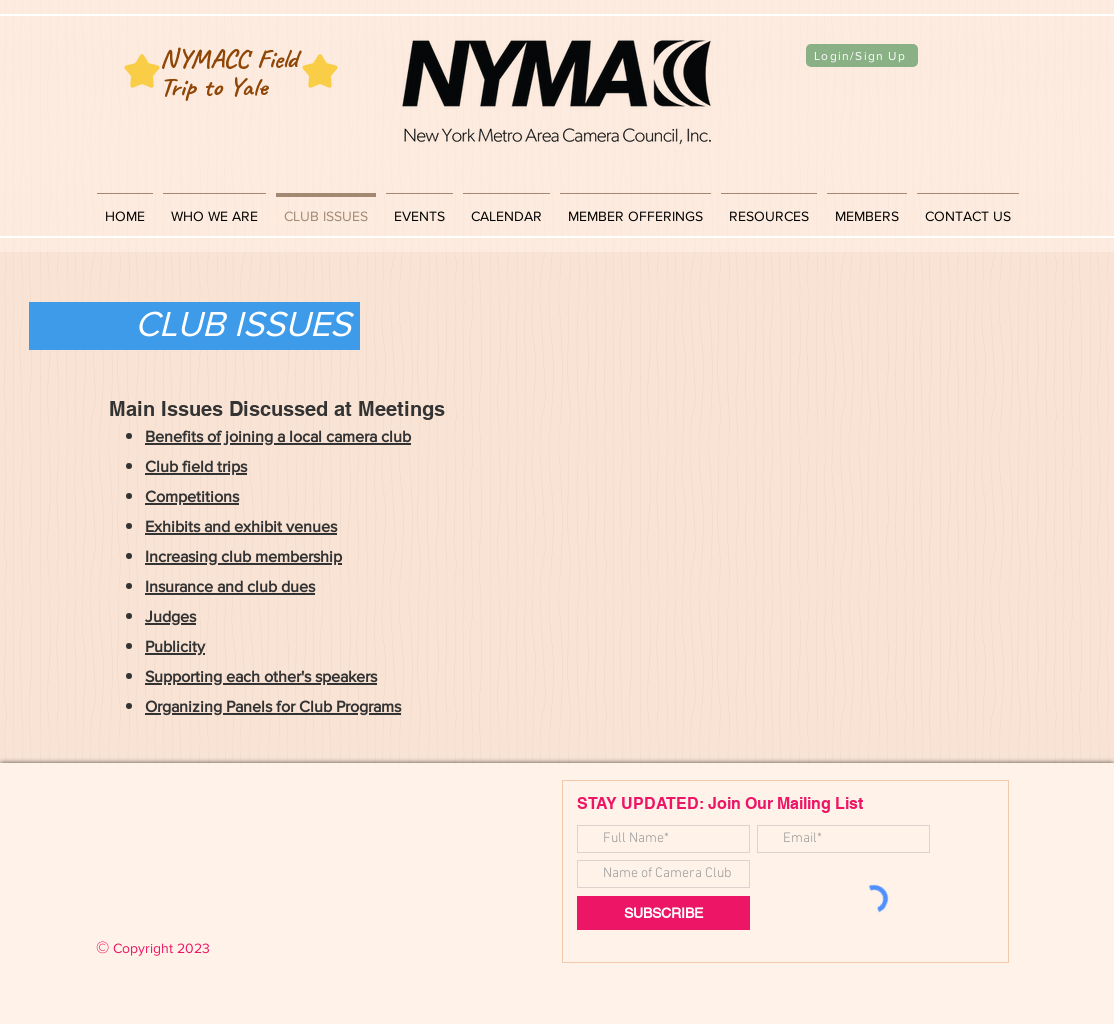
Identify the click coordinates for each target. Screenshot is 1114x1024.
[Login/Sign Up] (862, 55)
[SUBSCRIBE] (663, 913)
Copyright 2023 (153, 948)
